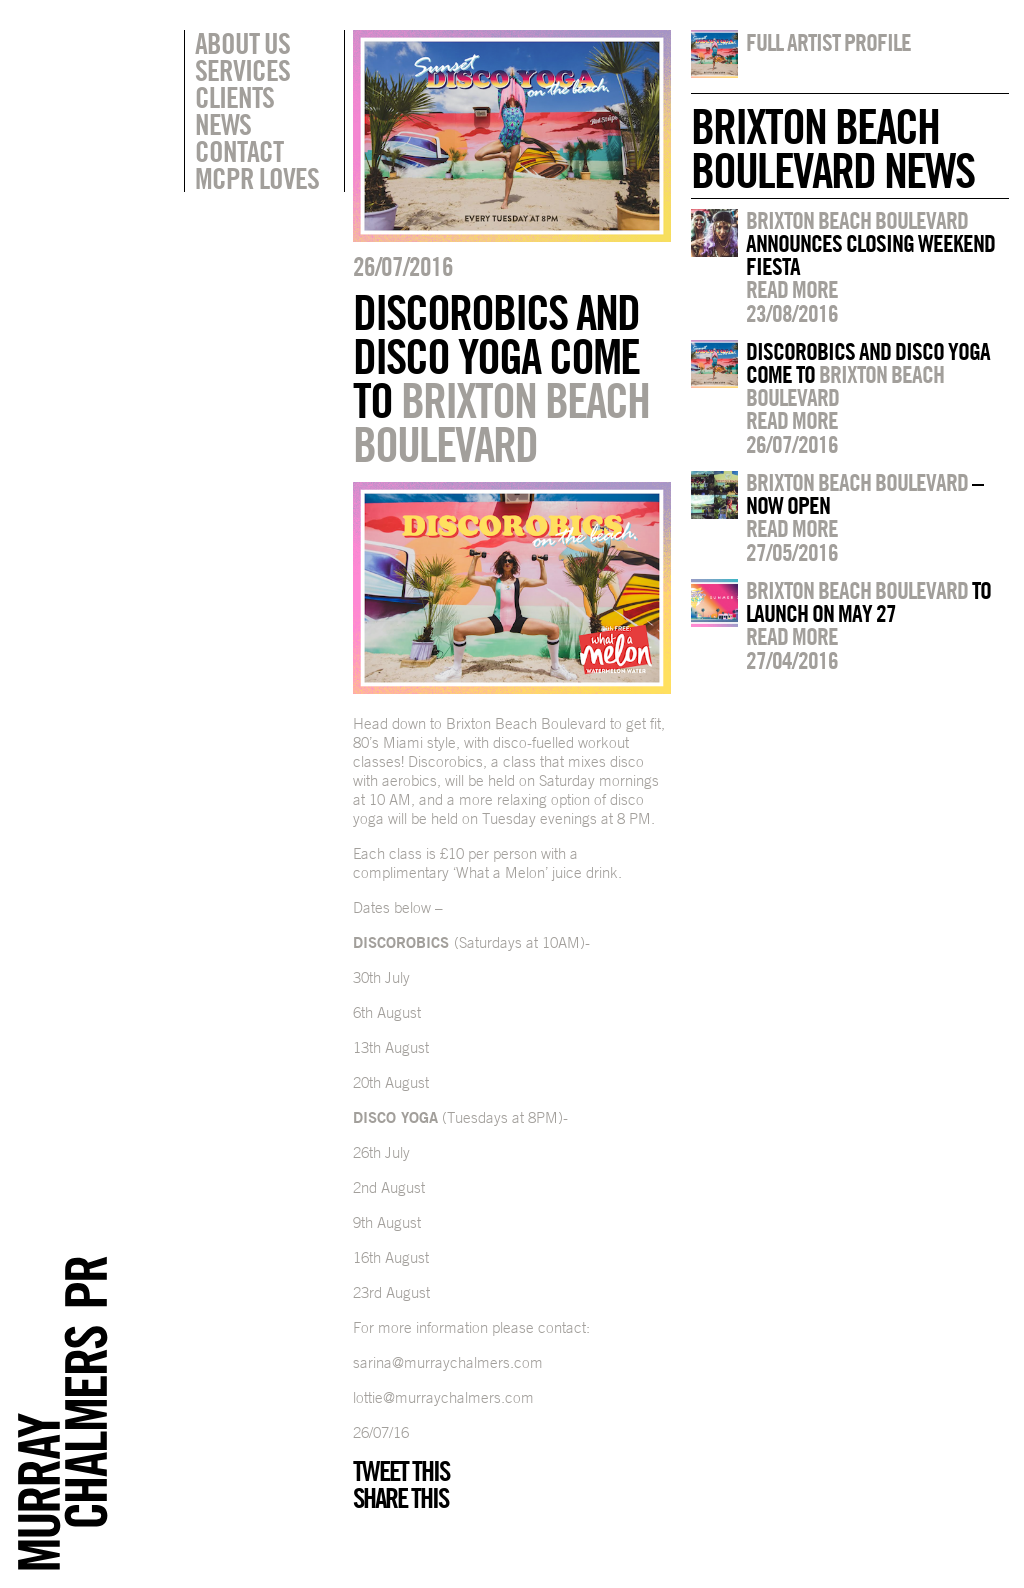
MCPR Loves (257, 178)
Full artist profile (828, 42)
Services (242, 70)
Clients (234, 97)
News (223, 124)
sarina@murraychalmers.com (448, 1362)
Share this (400, 1498)
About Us (242, 43)
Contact (239, 151)
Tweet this (401, 1471)
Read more (792, 289)
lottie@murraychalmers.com (443, 1397)
